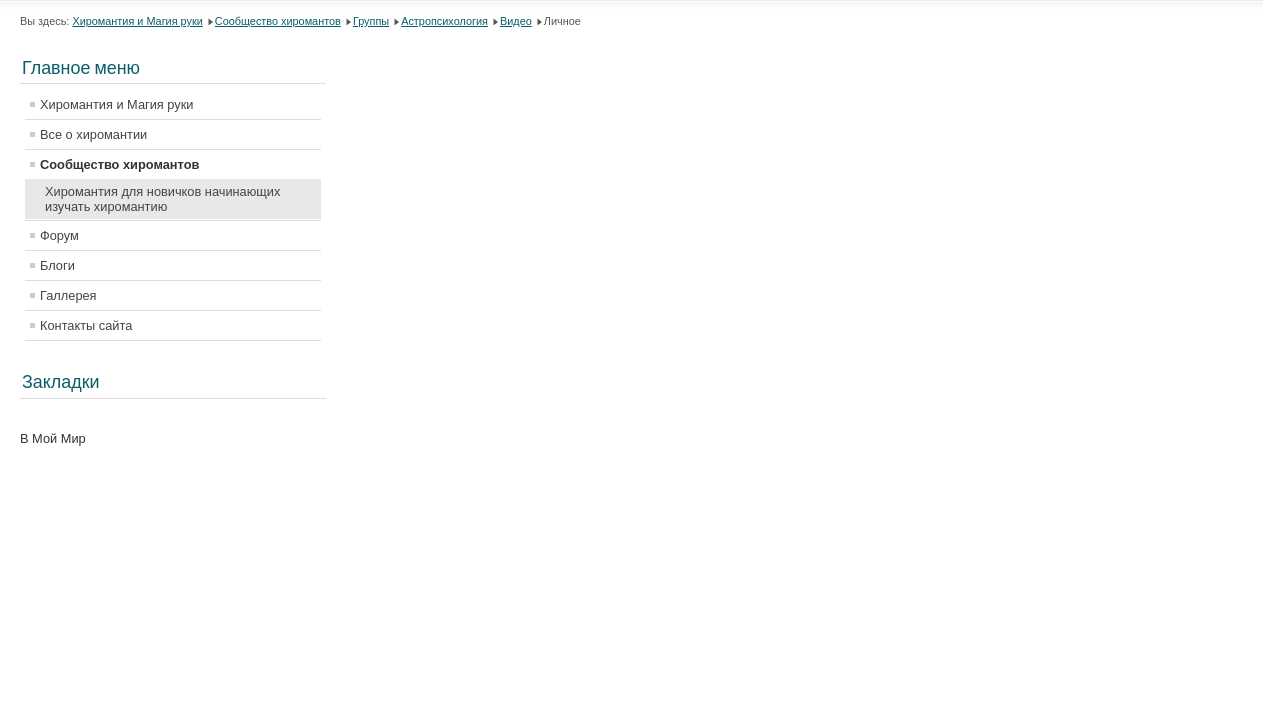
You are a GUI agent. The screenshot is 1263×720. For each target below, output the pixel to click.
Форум (59, 235)
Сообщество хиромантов (278, 21)
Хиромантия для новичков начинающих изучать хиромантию (162, 199)
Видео (516, 21)
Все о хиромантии (93, 134)
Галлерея (68, 295)
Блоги (57, 265)
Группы (371, 21)
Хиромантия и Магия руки (137, 21)
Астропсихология (444, 21)
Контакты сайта (86, 325)
